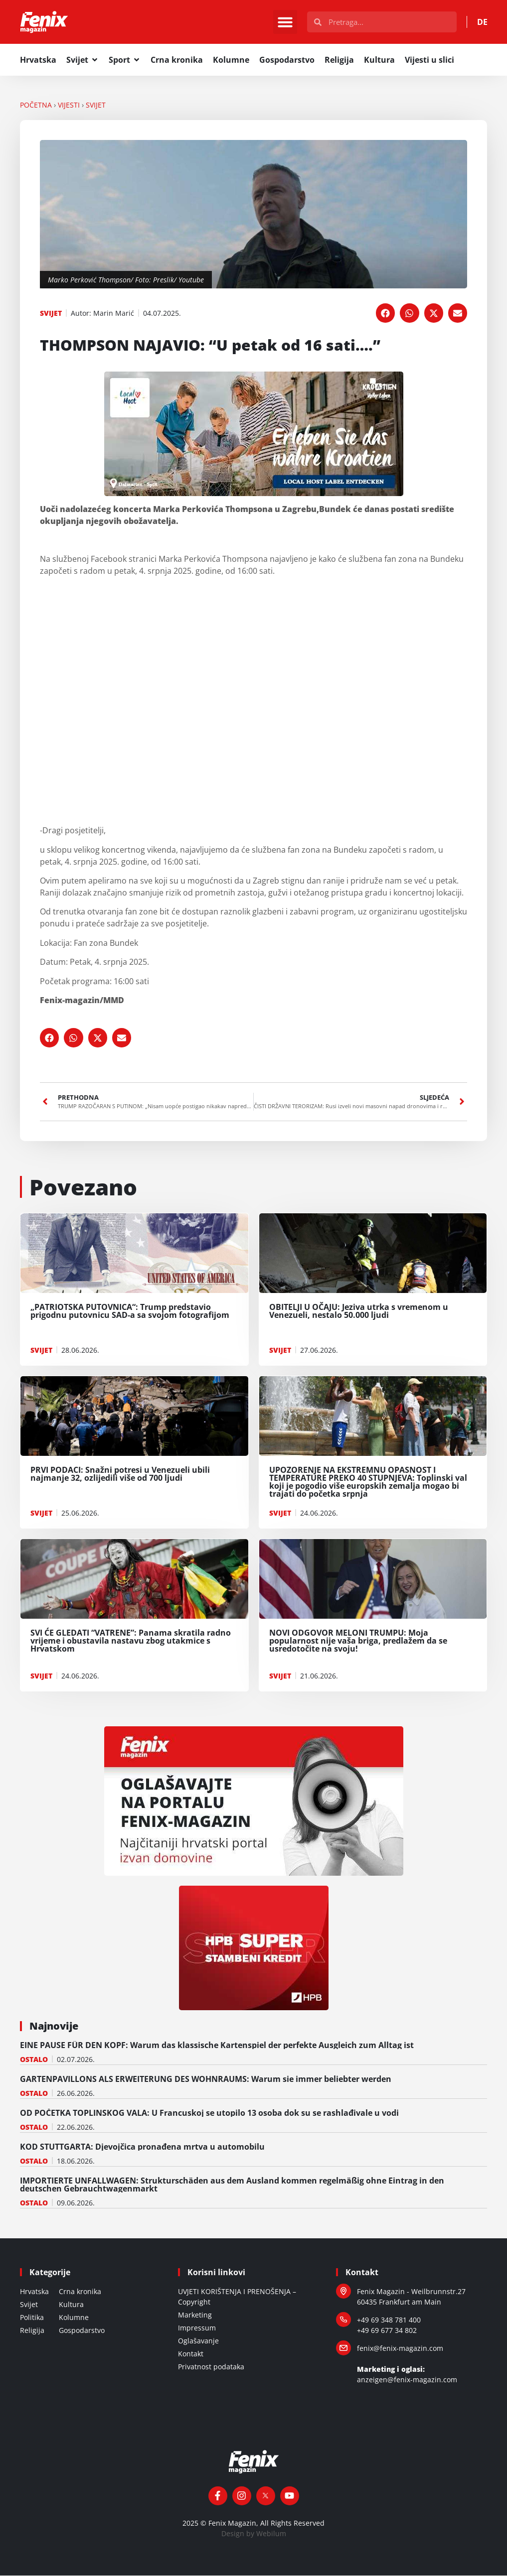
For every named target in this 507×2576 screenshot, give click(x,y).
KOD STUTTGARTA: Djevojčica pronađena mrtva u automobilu (142, 2147)
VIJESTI (69, 105)
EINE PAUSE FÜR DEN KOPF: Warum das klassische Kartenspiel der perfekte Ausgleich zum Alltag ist (217, 2045)
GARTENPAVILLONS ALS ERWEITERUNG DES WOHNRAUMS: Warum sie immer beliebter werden (205, 2079)
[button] (285, 22)
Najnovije (53, 2026)
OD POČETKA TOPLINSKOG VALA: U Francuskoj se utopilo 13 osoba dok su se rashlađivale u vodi (209, 2113)
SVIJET (96, 105)
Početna (36, 105)
